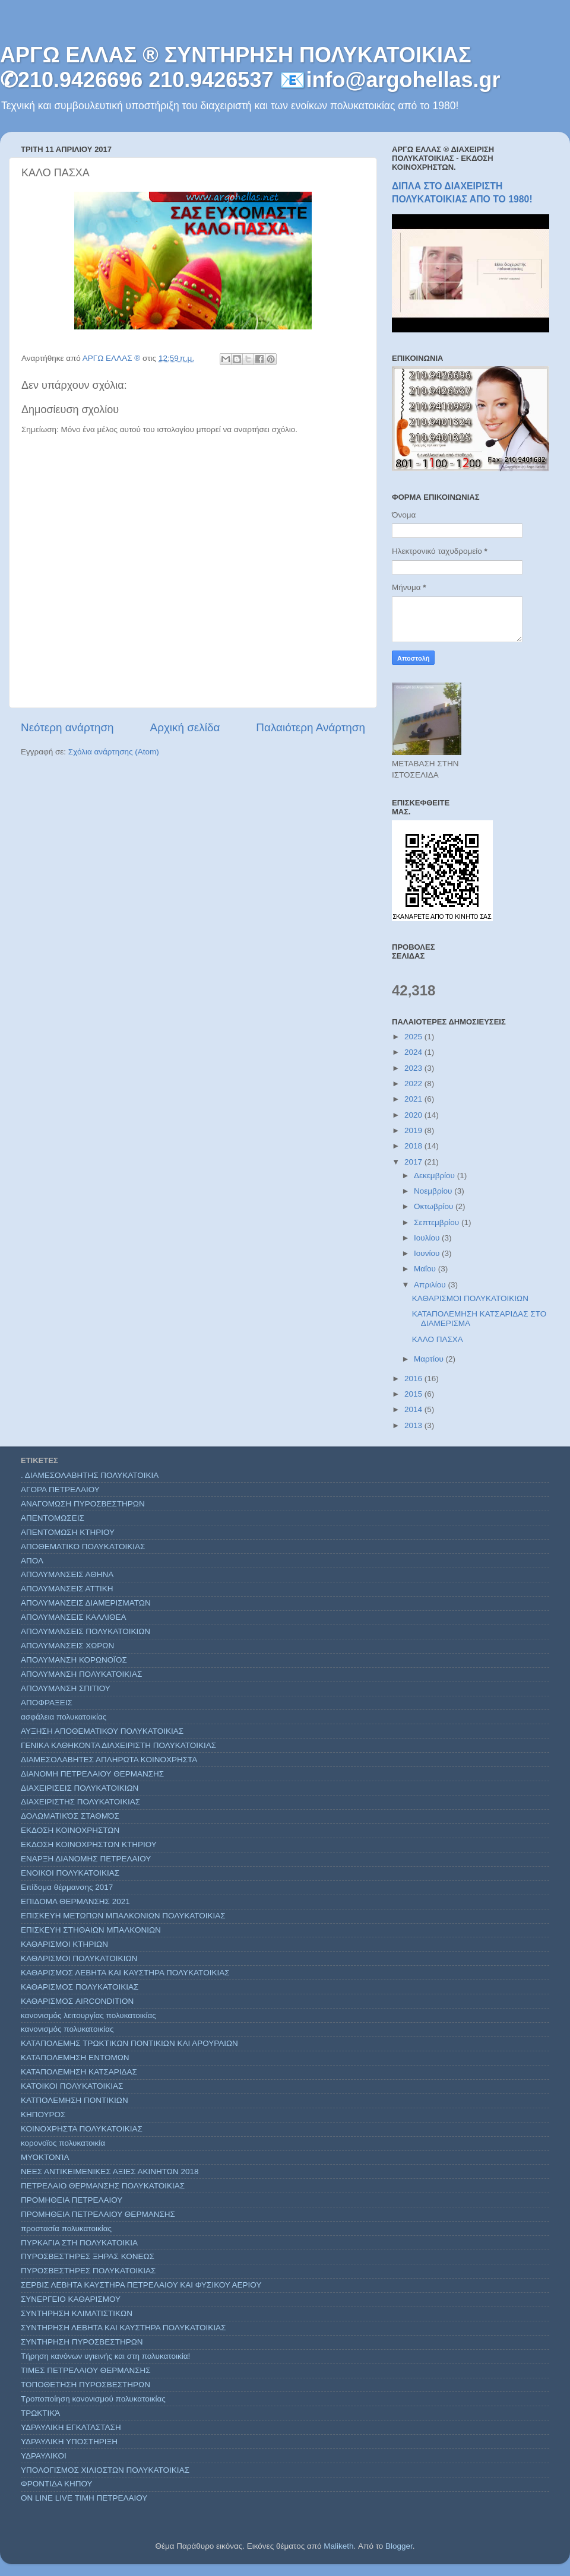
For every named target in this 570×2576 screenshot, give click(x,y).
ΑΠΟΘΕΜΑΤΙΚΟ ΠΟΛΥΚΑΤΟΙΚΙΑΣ (83, 1546)
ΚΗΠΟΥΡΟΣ (43, 2114)
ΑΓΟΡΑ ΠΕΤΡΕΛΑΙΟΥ (60, 1489)
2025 (414, 1036)
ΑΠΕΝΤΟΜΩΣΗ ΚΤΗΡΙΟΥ (68, 1532)
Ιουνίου (428, 1253)
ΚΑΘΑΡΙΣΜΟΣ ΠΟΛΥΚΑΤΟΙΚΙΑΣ (79, 1986)
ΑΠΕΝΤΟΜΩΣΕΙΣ (52, 1518)
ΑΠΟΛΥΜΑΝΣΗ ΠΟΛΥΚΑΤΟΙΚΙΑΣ (81, 1674)
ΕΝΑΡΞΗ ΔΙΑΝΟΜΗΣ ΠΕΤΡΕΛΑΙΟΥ (86, 1858)
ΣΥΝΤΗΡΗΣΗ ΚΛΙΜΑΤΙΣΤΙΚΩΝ (76, 2313)
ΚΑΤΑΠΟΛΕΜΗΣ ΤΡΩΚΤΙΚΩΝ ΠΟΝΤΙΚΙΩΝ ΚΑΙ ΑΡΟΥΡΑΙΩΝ (129, 2043)
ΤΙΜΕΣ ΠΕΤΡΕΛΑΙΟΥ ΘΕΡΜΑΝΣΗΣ (86, 2370)
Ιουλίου (428, 1237)
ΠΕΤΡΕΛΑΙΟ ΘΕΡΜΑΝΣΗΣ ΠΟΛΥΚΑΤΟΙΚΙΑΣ (103, 2185)
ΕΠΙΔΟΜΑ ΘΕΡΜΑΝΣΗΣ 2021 (75, 1901)
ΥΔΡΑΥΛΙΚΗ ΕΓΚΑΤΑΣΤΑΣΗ (71, 2427)
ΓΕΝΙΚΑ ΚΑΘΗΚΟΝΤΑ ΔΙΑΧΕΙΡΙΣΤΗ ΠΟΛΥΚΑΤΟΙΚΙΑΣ (118, 1745)
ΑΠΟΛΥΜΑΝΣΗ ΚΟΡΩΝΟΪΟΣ (74, 1659)
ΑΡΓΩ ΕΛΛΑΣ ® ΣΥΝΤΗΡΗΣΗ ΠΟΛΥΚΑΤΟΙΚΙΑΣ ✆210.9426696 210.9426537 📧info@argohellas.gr (250, 67)
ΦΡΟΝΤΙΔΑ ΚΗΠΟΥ (57, 2483)
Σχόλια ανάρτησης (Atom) (113, 751)
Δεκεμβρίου (435, 1175)
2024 (414, 1052)
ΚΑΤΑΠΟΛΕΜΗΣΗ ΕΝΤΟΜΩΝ (75, 2057)
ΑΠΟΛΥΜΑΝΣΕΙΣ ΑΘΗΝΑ (67, 1574)
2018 (414, 1145)
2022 (414, 1083)
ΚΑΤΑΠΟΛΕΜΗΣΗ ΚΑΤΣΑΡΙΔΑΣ (79, 2071)
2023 (414, 1068)
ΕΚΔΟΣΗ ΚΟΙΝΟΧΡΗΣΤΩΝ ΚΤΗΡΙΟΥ (89, 1844)
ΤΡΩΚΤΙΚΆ (40, 2413)
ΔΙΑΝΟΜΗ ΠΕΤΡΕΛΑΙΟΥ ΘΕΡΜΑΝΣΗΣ (92, 1773)
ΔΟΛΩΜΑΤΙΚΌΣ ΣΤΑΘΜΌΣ (70, 1816)
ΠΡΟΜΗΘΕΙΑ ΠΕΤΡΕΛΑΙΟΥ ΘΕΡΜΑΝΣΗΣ (98, 2214)
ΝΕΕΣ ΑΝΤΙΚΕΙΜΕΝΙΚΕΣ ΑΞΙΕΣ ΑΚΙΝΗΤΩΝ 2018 (110, 2171)
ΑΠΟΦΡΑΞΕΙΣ (46, 1702)
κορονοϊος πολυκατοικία (63, 2143)
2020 (414, 1115)
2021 (414, 1099)
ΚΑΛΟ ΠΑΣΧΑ (437, 1339)
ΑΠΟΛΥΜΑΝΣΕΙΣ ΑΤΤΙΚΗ (67, 1588)
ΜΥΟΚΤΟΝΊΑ (45, 2157)
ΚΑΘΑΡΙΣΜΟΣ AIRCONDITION (77, 2001)
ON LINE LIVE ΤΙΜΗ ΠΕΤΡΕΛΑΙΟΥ (84, 2497)
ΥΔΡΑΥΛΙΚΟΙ (43, 2455)
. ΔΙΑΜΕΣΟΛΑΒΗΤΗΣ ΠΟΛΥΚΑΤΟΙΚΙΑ (90, 1475)
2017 (414, 1161)
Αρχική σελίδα (185, 727)
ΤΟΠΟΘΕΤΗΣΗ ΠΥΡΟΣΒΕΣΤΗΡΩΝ (85, 2384)
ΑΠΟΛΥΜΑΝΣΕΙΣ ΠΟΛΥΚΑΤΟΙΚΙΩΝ (85, 1631)
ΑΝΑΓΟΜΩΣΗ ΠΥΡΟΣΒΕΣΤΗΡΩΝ (83, 1503)
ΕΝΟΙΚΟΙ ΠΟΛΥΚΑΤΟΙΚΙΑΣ (70, 1872)
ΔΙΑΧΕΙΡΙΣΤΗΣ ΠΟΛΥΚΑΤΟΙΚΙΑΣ (80, 1801)
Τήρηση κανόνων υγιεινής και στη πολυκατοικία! (105, 2356)
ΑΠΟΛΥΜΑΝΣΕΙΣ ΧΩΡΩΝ (67, 1645)
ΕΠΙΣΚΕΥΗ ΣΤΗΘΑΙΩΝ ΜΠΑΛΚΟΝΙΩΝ (91, 1929)
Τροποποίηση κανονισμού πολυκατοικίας (93, 2398)
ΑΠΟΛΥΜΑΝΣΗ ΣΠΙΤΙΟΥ (65, 1688)
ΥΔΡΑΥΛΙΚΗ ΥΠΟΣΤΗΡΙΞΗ (69, 2441)
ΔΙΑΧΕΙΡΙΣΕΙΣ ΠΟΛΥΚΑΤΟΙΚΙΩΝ (79, 1788)
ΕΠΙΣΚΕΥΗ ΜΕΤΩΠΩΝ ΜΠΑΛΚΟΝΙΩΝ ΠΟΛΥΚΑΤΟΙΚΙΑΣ (123, 1915)
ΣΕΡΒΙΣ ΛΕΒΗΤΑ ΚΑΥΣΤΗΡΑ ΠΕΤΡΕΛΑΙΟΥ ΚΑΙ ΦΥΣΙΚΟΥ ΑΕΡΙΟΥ (141, 2284)
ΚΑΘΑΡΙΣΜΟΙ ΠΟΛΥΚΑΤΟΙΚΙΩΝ (470, 1298)
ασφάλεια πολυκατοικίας (63, 1716)
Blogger (399, 2546)
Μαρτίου (430, 1358)
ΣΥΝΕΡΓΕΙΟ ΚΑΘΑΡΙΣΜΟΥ (71, 2299)
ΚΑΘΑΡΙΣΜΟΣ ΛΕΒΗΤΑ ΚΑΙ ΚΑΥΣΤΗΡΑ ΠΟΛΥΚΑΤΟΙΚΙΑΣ (125, 1972)
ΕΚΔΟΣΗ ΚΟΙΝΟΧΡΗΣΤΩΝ (70, 1830)
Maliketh (338, 2546)
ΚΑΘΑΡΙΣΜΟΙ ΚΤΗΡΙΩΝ (64, 1944)
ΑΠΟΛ (32, 1560)
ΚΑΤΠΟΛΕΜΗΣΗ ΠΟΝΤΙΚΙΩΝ (74, 2100)
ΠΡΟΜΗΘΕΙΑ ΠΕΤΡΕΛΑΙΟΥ (71, 2200)
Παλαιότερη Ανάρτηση (310, 727)
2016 (414, 1378)
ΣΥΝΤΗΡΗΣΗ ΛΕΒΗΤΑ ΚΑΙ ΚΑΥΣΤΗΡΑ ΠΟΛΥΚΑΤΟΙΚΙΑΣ (123, 2327)
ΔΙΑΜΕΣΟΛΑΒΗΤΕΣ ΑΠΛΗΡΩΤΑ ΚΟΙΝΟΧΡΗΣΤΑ (109, 1759)
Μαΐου (426, 1268)
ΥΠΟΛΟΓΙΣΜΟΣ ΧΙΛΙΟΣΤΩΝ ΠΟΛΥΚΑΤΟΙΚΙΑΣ (105, 2470)
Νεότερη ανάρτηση (67, 727)
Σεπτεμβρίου (437, 1222)
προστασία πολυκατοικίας (66, 2228)
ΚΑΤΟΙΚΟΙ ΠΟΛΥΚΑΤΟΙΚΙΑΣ (72, 2086)
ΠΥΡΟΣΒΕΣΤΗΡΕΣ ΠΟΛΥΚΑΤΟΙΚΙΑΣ (88, 2270)
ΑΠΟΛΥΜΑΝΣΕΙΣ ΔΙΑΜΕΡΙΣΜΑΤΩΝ (86, 1602)
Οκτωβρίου (434, 1206)
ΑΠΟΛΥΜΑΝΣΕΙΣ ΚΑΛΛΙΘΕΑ (73, 1617)
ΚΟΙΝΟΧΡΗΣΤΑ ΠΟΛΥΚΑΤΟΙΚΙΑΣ (81, 2128)
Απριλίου (431, 1284)
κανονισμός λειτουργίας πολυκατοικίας (88, 2015)
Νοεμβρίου (434, 1191)
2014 (414, 1409)
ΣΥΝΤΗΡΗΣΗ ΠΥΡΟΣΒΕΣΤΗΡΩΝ (82, 2341)
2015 (414, 1393)
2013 (414, 1425)
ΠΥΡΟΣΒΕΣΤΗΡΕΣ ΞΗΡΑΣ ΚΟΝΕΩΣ (87, 2256)
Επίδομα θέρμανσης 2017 (67, 1887)
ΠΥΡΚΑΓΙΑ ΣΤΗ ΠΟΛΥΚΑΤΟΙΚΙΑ (79, 2242)
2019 (414, 1130)
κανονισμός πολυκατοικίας (67, 2029)
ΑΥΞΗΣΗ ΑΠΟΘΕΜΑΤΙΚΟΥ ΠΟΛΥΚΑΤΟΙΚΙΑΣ (102, 1731)
